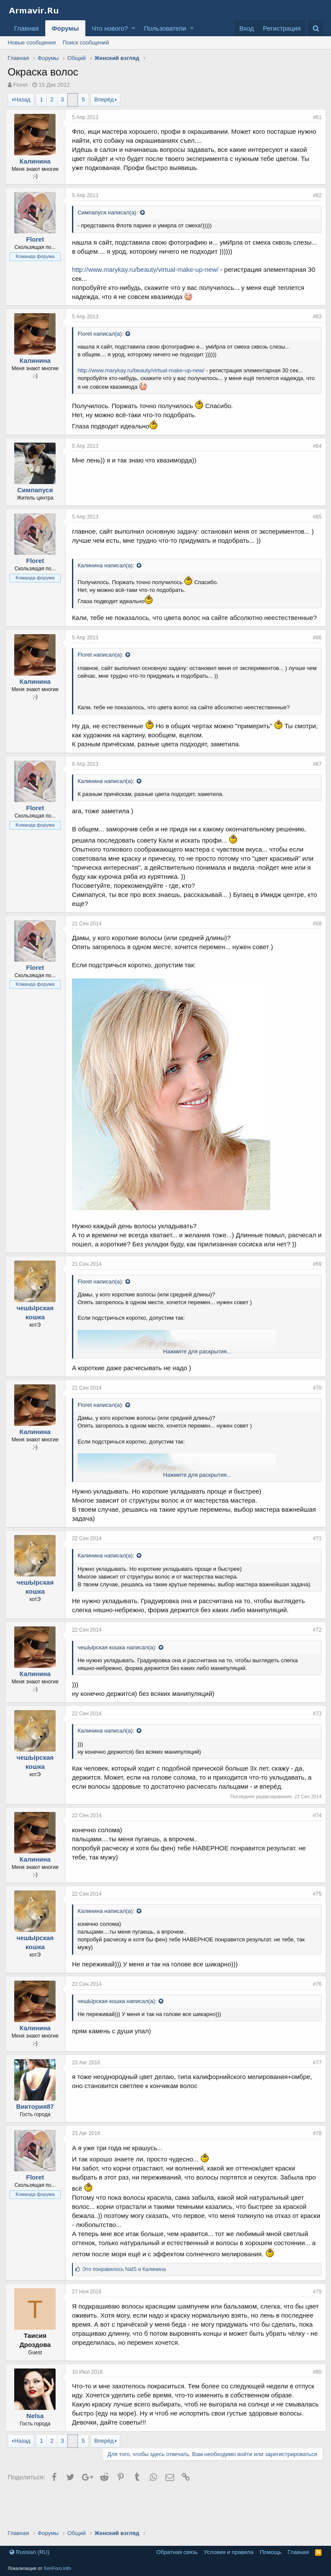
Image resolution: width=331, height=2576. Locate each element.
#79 (314, 2319)
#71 (314, 1566)
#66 (314, 656)
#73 (314, 1741)
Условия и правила (228, 2552)
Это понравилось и (127, 2296)
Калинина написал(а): (109, 574)
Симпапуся (38, 499)
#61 (314, 117)
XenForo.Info (57, 2568)
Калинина (37, 161)
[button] (133, 28)
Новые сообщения (32, 42)
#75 (314, 1921)
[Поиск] (315, 28)
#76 (314, 2011)
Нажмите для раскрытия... (197, 1378)
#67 (314, 782)
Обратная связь (177, 2552)
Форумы (65, 28)
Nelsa (38, 2443)
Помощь (270, 2552)
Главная (26, 28)
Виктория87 (38, 2133)
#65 (314, 526)
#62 (314, 195)
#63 (314, 326)
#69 (314, 1291)
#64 (314, 455)
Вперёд (104, 99)
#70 (314, 1415)
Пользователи (165, 28)
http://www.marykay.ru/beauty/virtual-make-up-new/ (148, 278)
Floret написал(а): (103, 343)
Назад (22, 99)
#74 (314, 1843)
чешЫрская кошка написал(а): (120, 1674)
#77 (314, 2090)
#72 (314, 1657)
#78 (314, 2161)
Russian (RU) (29, 2552)
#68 (314, 942)
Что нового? (110, 28)
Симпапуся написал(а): (111, 212)
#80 (314, 2399)
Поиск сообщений (85, 42)
